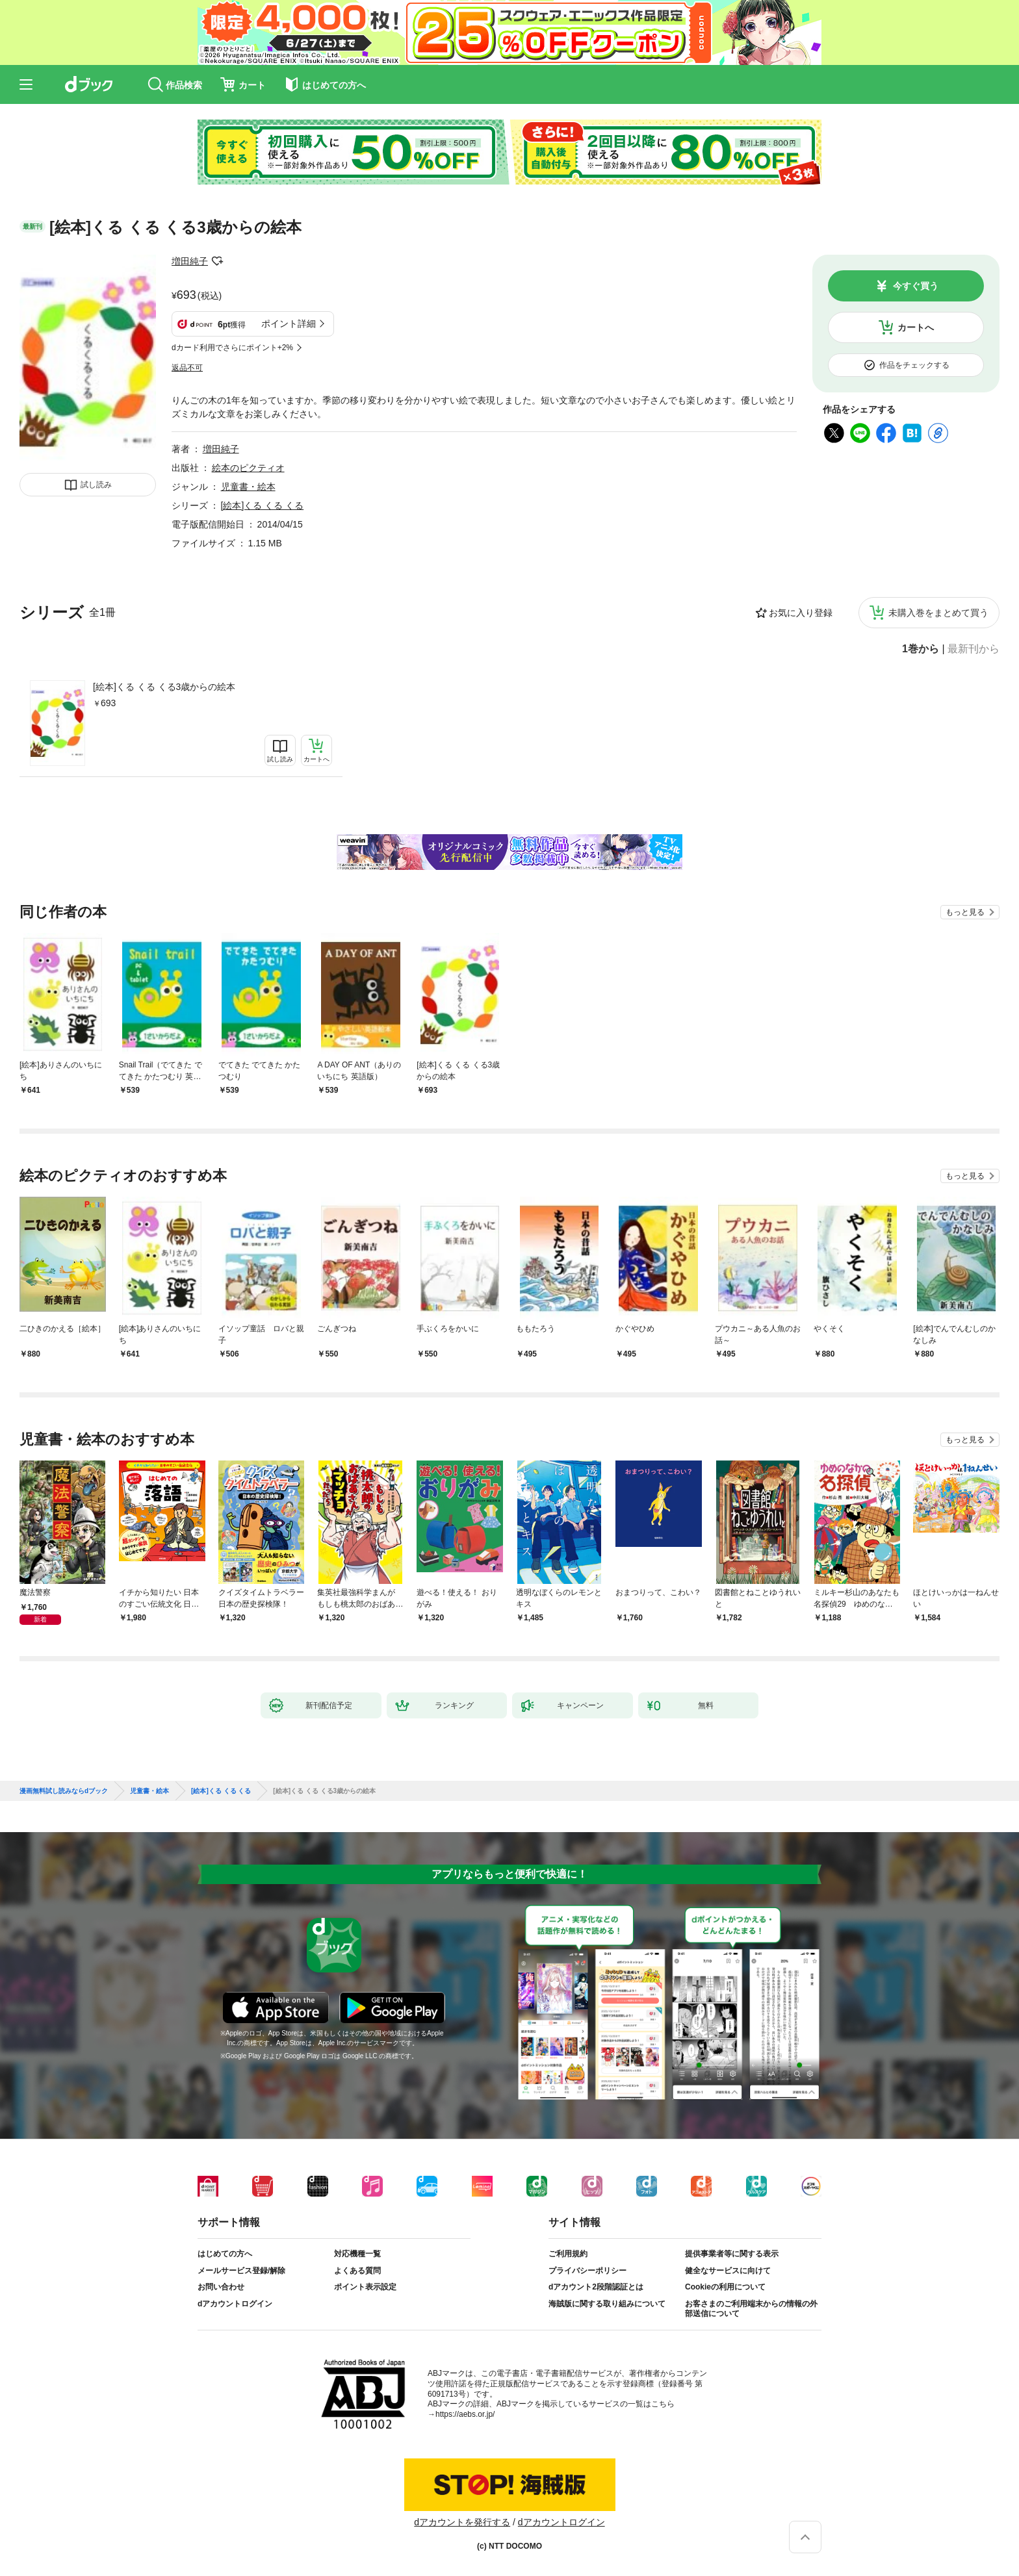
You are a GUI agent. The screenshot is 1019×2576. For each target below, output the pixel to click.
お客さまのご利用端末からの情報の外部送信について (751, 2309)
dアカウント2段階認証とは (595, 2286)
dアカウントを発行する (462, 2522)
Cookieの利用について (725, 2286)
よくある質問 (357, 2270)
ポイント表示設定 (365, 2286)
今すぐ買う (915, 286)
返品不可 (187, 367)
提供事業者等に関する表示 (732, 2253)
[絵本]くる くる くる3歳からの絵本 (164, 687)
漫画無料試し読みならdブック (63, 1791)
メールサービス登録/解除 (241, 2270)
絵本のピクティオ (248, 468)
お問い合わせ (221, 2286)
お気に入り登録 (800, 612)
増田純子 (190, 261)
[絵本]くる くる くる (262, 505)
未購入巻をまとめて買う (938, 612)
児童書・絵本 (248, 486)
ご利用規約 (567, 2253)
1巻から (920, 649)
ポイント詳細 (288, 323)
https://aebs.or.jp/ (465, 2414)
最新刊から (974, 649)
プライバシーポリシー (587, 2270)
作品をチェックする (914, 365)
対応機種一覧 (357, 2253)
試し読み (96, 484)
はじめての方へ (225, 2253)
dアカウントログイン (235, 2303)
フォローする (217, 261)
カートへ (915, 327)
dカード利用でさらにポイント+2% (232, 347)
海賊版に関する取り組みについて (606, 2303)
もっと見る (965, 912)
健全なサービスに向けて (728, 2270)
